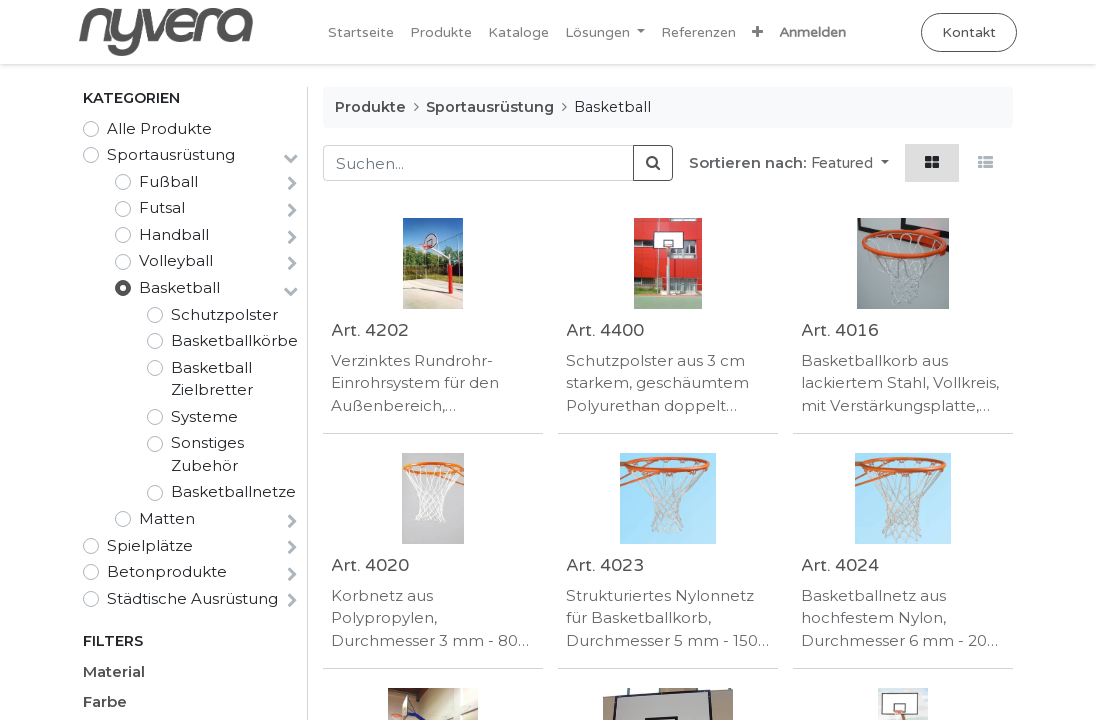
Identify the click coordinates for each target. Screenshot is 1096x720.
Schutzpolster (224, 314)
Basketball (179, 287)
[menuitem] (361, 32)
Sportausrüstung (171, 154)
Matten (167, 518)
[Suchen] (653, 163)
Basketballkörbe (234, 340)
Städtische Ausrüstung (192, 598)
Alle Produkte (159, 128)
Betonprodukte (167, 571)
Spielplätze (150, 545)
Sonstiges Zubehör (207, 454)
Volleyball (176, 260)
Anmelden (812, 32)
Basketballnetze (233, 491)
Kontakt (965, 32)
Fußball (168, 181)
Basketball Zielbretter (212, 379)
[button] (757, 32)
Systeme (204, 416)
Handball (174, 234)
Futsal (162, 207)
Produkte (370, 107)
